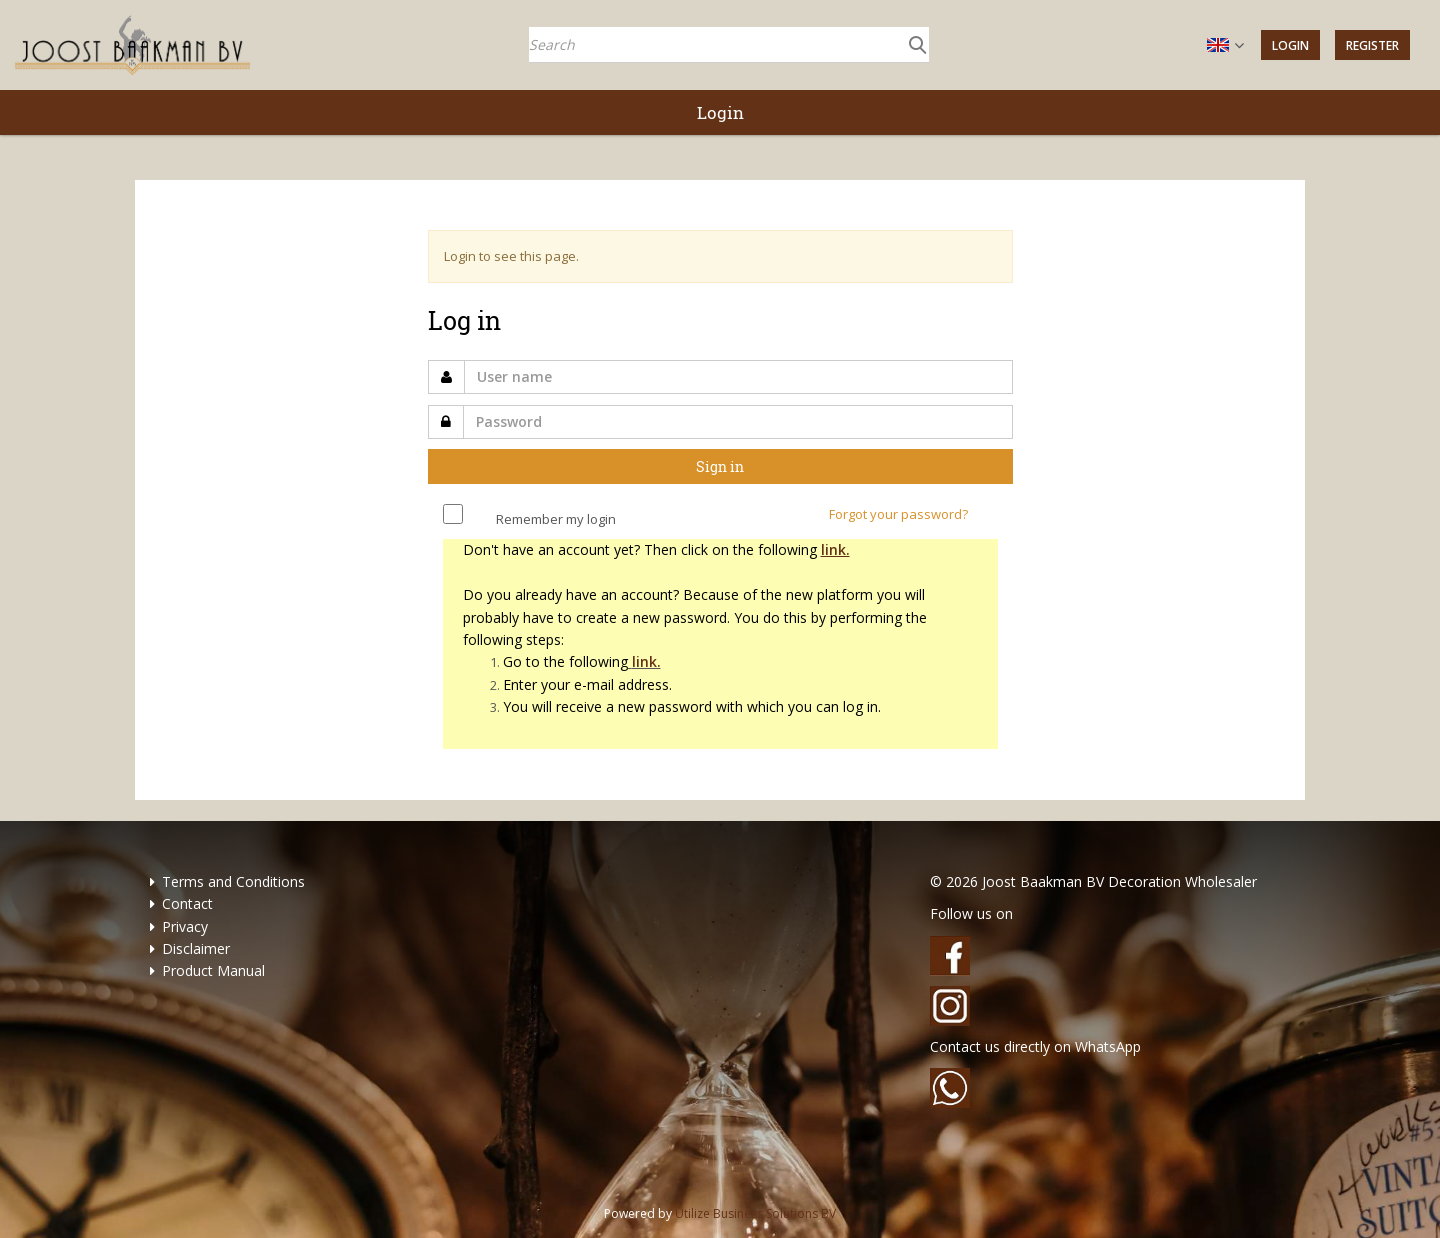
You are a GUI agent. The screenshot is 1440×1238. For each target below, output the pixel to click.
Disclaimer (196, 948)
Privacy (185, 926)
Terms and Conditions (233, 881)
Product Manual (213, 970)
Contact (187, 903)
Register (1372, 45)
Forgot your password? (898, 514)
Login (1290, 45)
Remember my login (556, 519)
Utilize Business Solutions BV (755, 1213)
